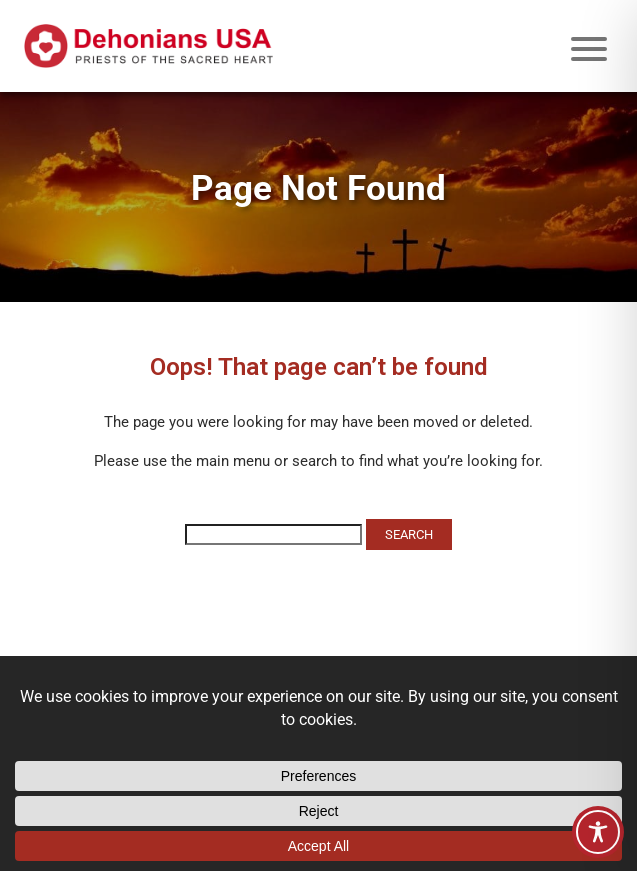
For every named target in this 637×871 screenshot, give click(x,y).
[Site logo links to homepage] (148, 46)
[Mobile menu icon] (589, 49)
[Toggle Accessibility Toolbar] (598, 832)
